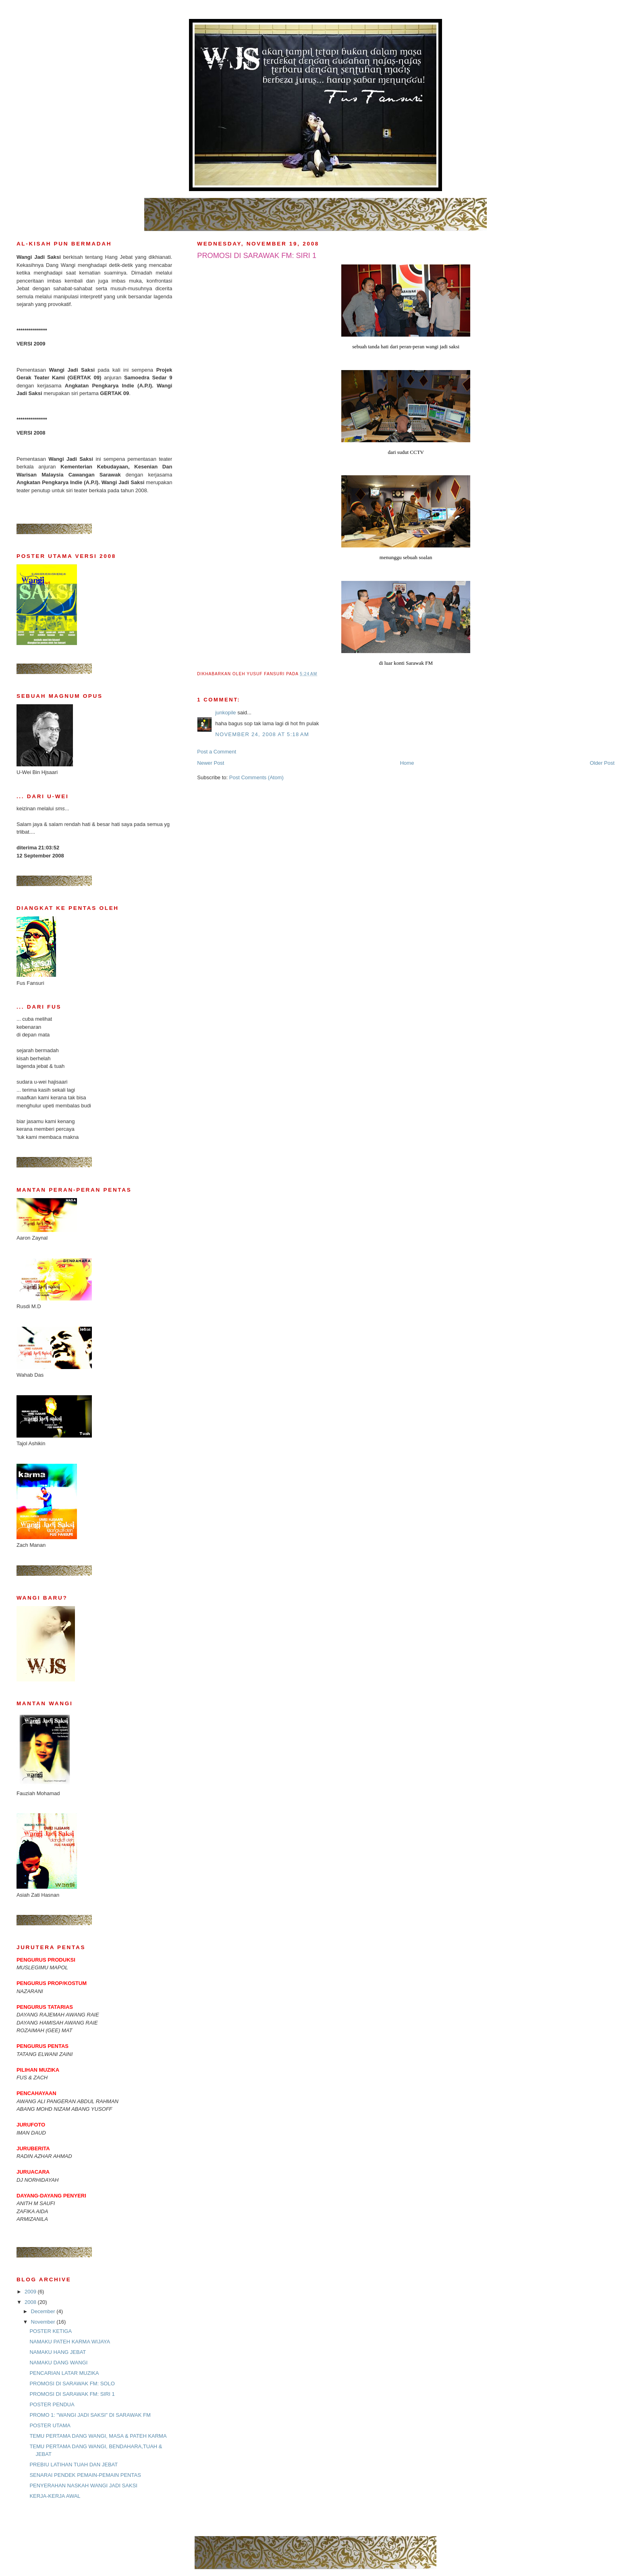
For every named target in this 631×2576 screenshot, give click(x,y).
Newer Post (210, 763)
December (44, 2311)
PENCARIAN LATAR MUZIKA (64, 2373)
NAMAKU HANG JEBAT (57, 2352)
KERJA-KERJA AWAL (54, 2496)
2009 (31, 2292)
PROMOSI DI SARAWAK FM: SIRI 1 (71, 2394)
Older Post (602, 763)
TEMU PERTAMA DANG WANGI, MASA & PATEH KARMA (97, 2436)
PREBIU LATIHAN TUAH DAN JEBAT (73, 2465)
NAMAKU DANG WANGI (58, 2363)
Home (407, 763)
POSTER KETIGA (50, 2331)
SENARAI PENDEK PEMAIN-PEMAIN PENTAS (85, 2475)
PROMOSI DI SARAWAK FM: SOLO (71, 2383)
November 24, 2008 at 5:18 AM (262, 734)
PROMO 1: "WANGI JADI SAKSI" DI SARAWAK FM (89, 2415)
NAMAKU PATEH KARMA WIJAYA (69, 2342)
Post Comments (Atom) (256, 777)
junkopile (225, 713)
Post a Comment (216, 752)
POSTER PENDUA (51, 2404)
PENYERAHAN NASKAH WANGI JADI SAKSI (83, 2485)
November (44, 2322)
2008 (31, 2302)
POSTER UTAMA (50, 2425)
